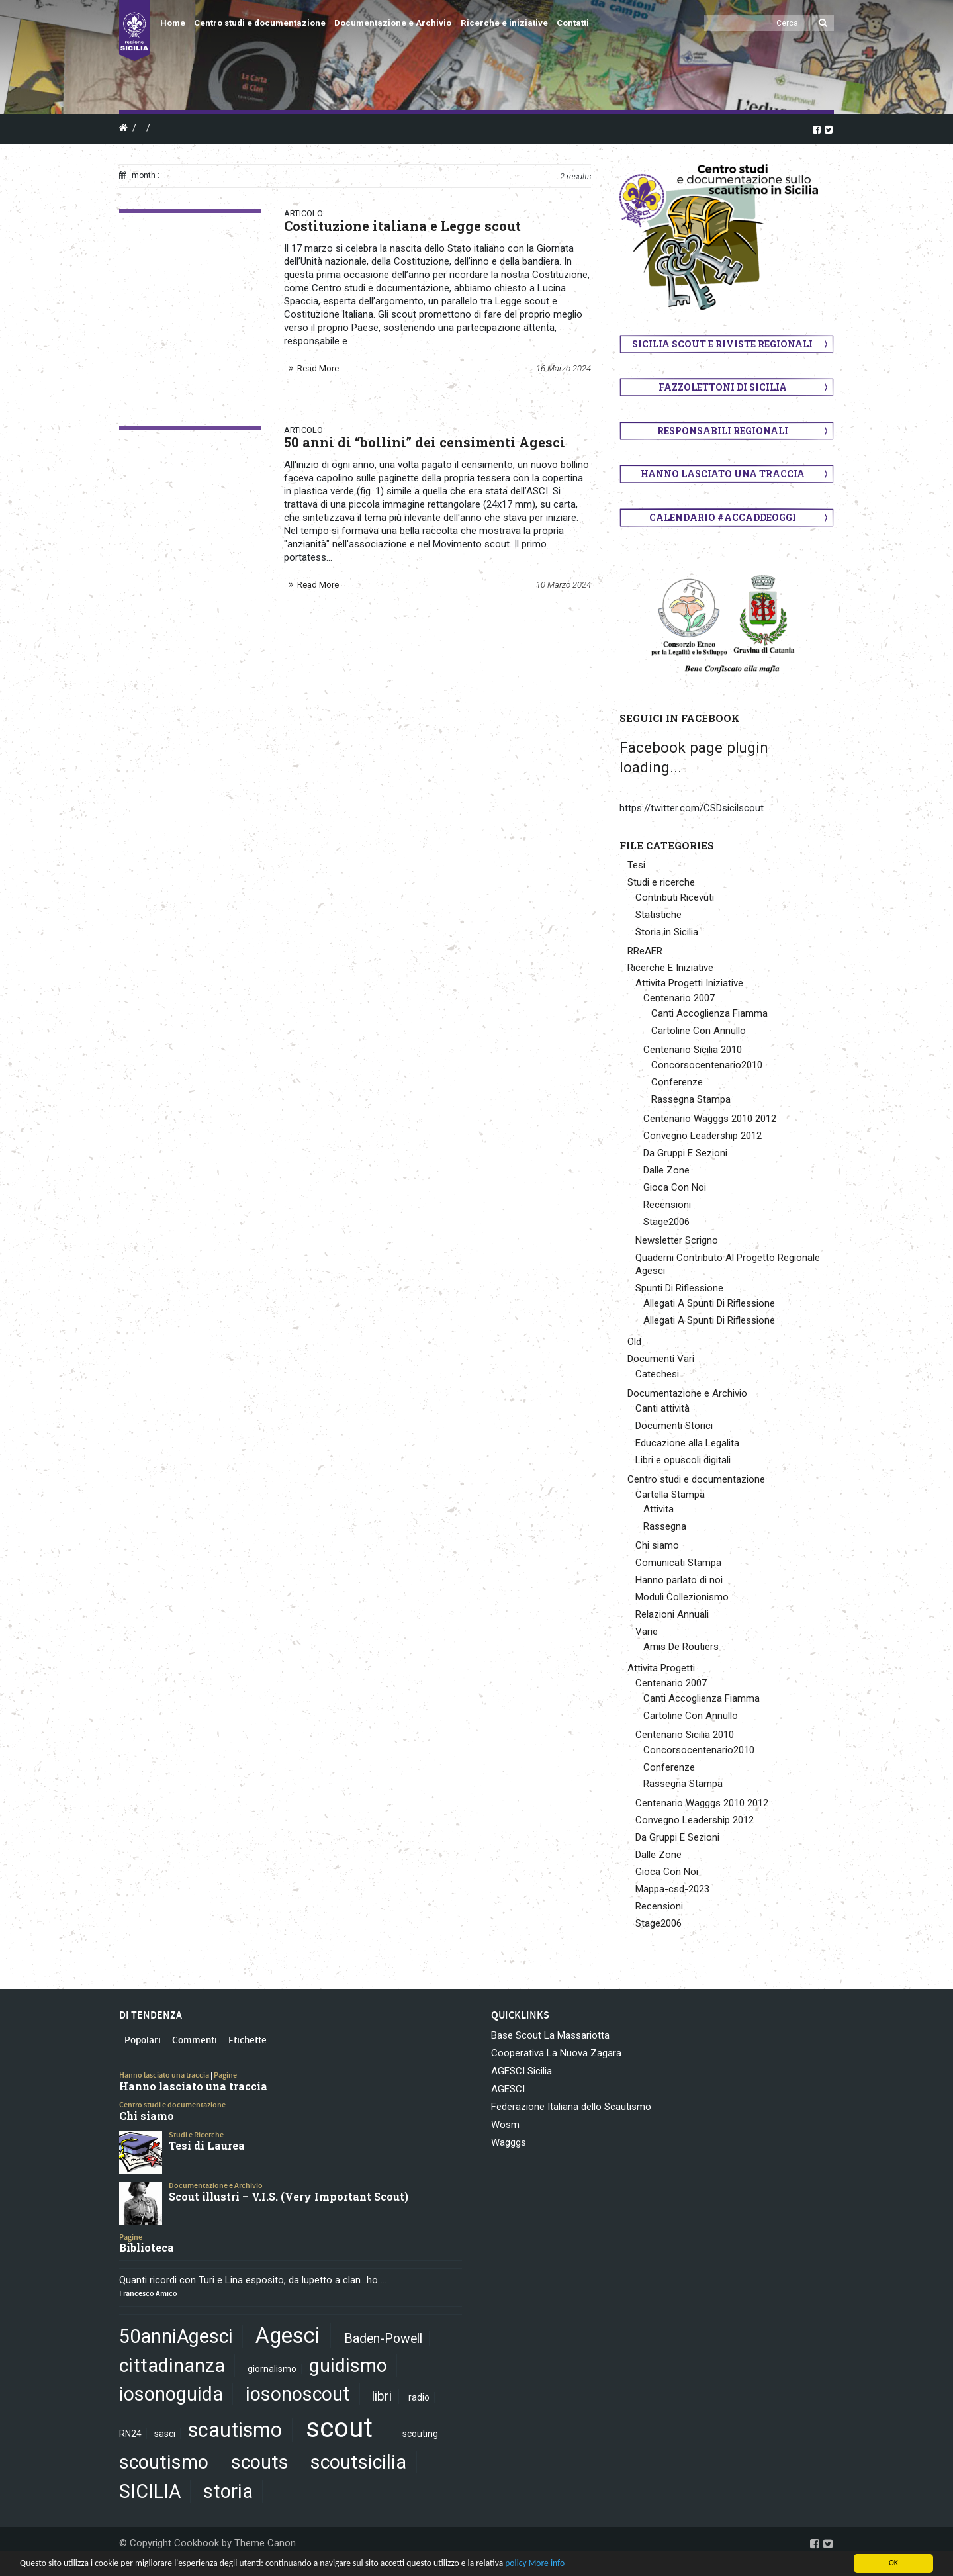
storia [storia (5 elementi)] (228, 2491)
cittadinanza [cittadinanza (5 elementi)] (172, 2365)
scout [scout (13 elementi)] (339, 2428)
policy (515, 2563)
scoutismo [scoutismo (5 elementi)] (163, 2462)
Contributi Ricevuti (674, 897)
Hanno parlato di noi (679, 1580)
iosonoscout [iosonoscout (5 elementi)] (298, 2394)
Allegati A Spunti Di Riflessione (709, 1303)
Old (634, 1342)
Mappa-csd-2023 (672, 1889)
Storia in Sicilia (666, 932)
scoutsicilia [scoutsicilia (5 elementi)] (358, 2462)
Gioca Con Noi (674, 1187)
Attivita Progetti (661, 1668)
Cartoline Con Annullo (698, 1030)
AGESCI (508, 2089)
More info (547, 2563)
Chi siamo (657, 1545)
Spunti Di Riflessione (679, 1288)
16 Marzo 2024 (563, 368)
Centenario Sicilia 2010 (692, 1050)
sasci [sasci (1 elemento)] (164, 2433)
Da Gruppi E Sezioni (685, 1153)
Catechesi (657, 1374)
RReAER (644, 951)
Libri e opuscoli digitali (683, 1460)
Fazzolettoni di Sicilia (722, 387)
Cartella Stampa (670, 1494)
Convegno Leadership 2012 (702, 1136)
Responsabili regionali (722, 430)
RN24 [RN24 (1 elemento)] (130, 2433)
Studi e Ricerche (196, 2134)
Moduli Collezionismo (682, 1597)
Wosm (505, 2125)
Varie (646, 1631)
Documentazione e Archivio (392, 23)
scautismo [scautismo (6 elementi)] (235, 2430)
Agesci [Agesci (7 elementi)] (287, 2335)
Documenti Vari (660, 1359)
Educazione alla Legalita (687, 1443)
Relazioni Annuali (672, 1614)
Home (172, 23)
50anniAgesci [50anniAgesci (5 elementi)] (176, 2336)
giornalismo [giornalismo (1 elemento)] (272, 2369)
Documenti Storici (674, 1426)
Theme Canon (265, 2543)
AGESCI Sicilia (521, 2071)
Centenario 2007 (679, 998)
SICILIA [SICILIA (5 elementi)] (150, 2491)
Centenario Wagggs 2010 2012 (709, 1119)
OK (893, 2562)
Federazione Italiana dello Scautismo (571, 2107)
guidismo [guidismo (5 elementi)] (348, 2365)
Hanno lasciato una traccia (723, 473)
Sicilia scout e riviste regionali (722, 344)
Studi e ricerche (661, 882)
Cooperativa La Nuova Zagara (556, 2053)
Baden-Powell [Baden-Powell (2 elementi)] (383, 2338)
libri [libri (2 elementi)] (382, 2396)
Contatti (573, 23)
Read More (318, 368)
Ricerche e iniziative (504, 23)
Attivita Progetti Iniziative (689, 983)
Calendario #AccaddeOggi (722, 517)
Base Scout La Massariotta (550, 2035)
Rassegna (664, 1526)
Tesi (636, 865)
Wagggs (508, 2142)
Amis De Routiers (681, 1647)
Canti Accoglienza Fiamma (709, 1013)
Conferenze (677, 1082)
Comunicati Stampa (678, 1563)
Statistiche (658, 915)
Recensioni (667, 1205)
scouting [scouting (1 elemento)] (420, 2433)
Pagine (225, 2075)
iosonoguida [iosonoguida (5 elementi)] (171, 2394)
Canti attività (662, 1408)
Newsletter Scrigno (676, 1240)
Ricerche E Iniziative (670, 968)
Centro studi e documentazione (260, 23)
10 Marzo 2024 (563, 585)
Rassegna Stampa (691, 1099)
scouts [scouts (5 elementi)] (260, 2462)
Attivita (658, 1509)
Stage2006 (666, 1222)
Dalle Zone (666, 1170)
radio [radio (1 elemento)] (419, 2397)
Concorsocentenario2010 (706, 1065)
